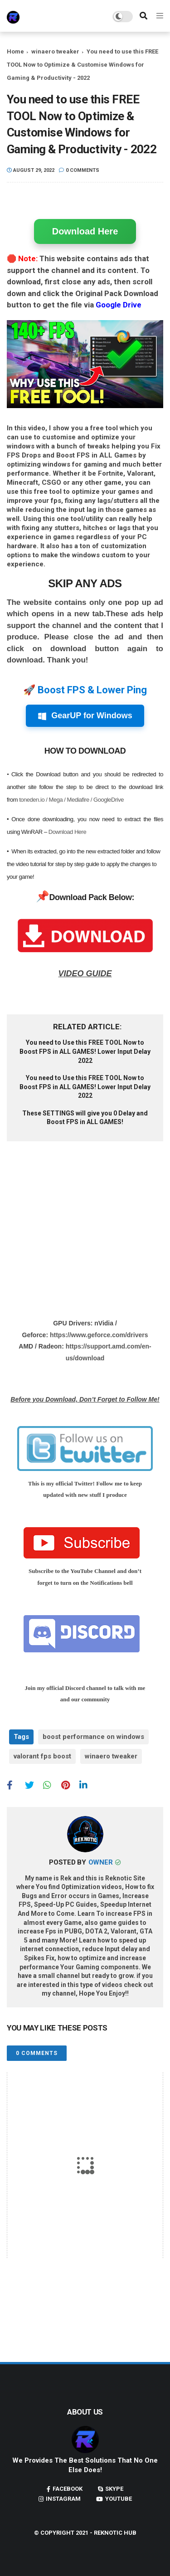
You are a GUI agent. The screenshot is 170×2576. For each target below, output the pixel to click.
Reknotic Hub (115, 2532)
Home (15, 51)
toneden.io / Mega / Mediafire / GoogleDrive (71, 799)
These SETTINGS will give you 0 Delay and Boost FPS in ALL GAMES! (85, 1118)
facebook (68, 2488)
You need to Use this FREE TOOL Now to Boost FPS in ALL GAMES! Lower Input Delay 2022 (85, 1051)
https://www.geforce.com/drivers (99, 1335)
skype (114, 2488)
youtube (118, 2498)
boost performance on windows (93, 1737)
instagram (63, 2498)
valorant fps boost (42, 1756)
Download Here (85, 231)
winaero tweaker (55, 51)
